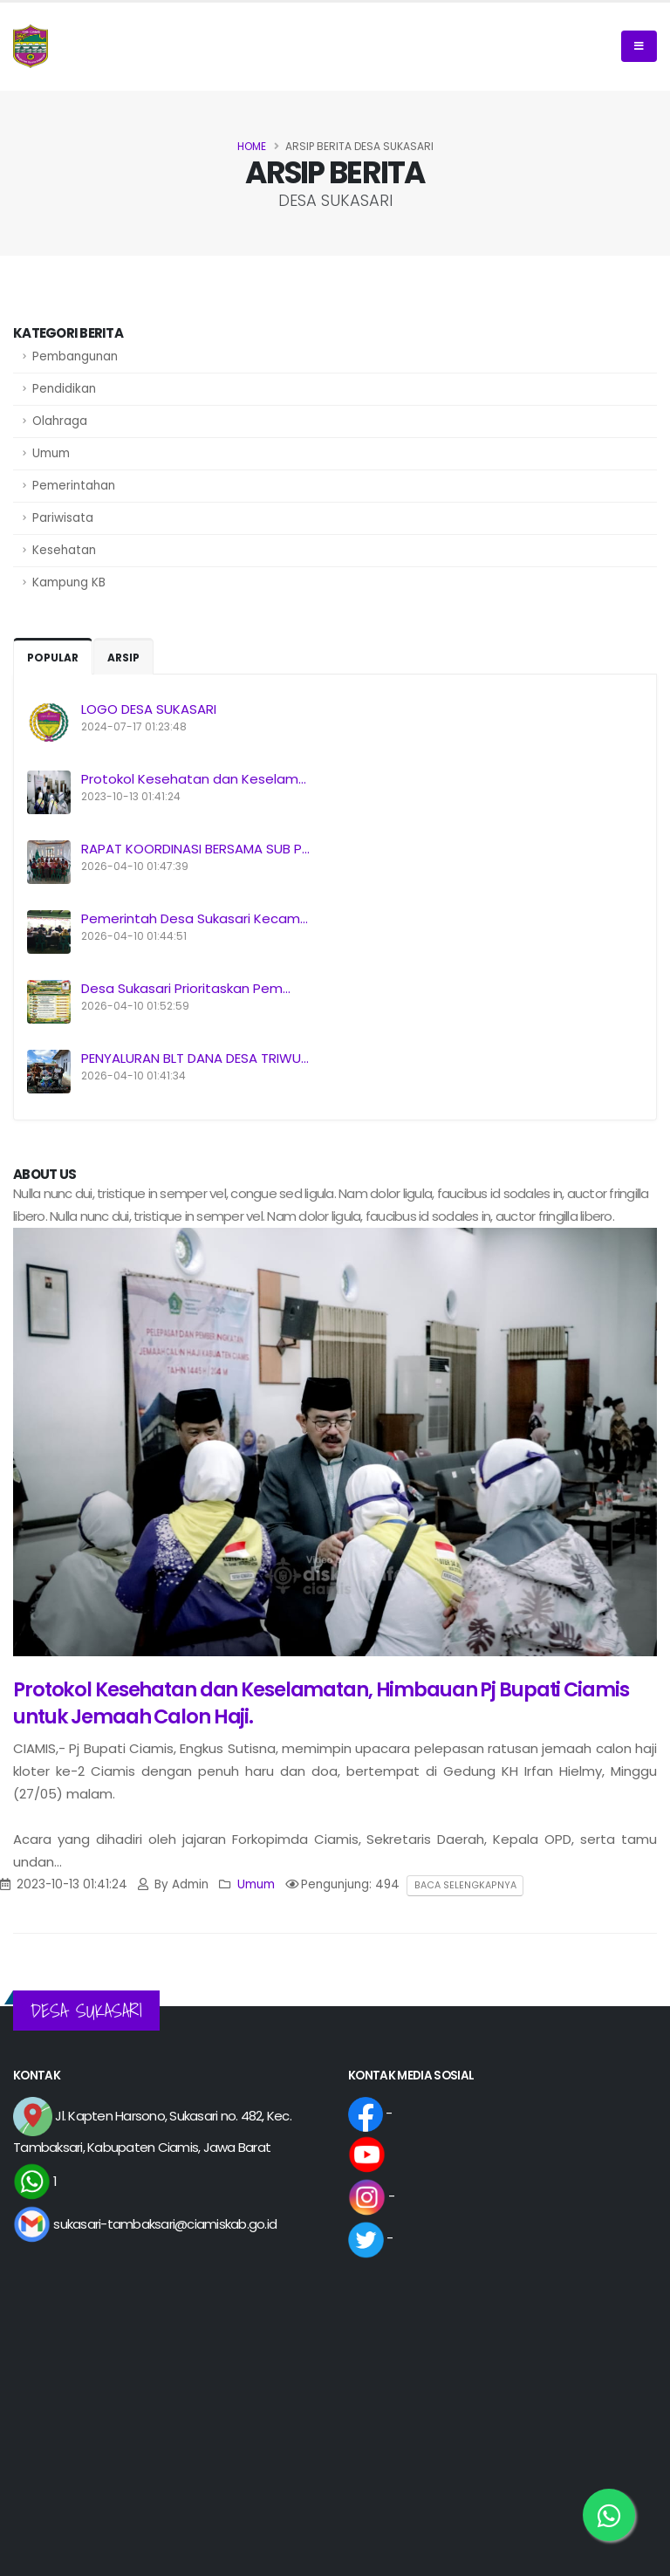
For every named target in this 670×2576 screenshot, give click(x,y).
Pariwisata (62, 518)
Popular (53, 657)
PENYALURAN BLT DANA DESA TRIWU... (195, 1058)
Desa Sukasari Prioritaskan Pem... (186, 988)
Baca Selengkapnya (465, 1885)
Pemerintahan (73, 485)
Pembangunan (75, 356)
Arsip (123, 657)
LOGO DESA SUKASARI (148, 709)
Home (251, 146)
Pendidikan (64, 388)
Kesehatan (64, 550)
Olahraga (59, 421)
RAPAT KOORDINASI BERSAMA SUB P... (195, 848)
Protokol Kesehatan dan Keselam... (193, 779)
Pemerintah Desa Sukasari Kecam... (194, 918)
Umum (51, 453)
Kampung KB (69, 582)
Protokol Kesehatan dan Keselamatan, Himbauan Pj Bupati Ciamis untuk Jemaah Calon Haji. (320, 1703)
